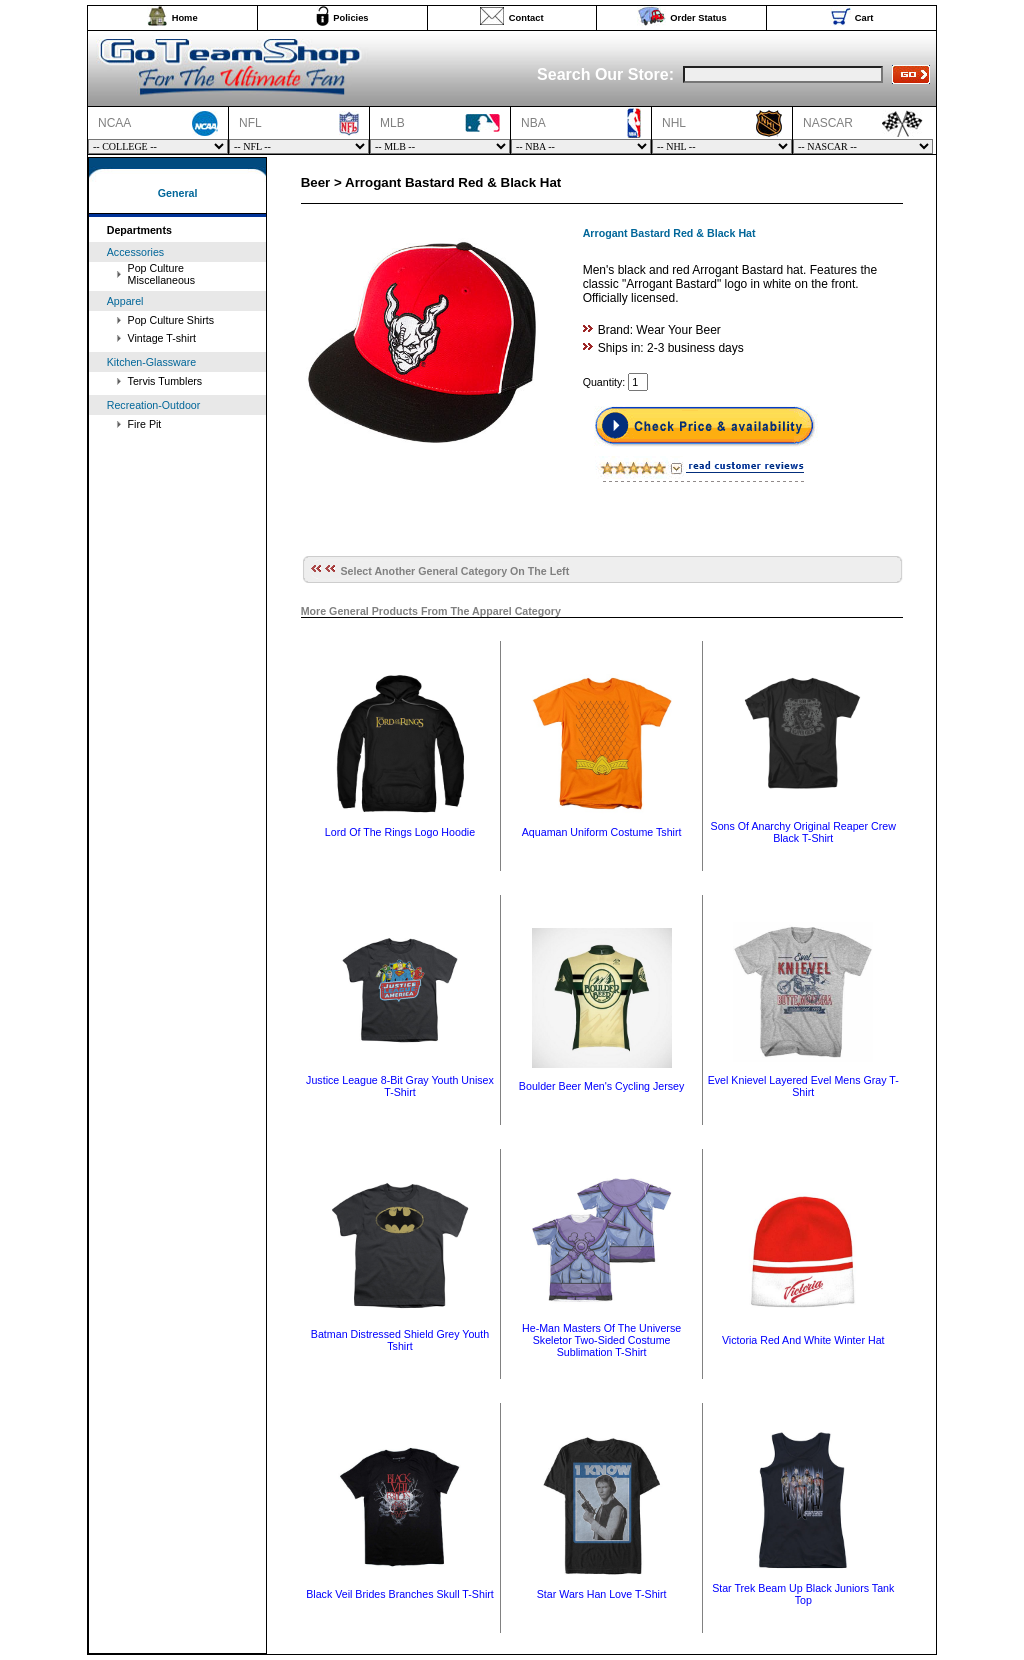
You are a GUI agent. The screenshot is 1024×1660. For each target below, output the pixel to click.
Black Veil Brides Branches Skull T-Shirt (400, 1594)
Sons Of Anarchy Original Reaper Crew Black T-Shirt (803, 832)
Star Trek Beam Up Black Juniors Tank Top (803, 1594)
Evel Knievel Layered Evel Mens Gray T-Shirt (803, 1086)
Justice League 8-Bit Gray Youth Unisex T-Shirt (400, 1086)
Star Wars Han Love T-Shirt (602, 1594)
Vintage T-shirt (162, 338)
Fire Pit (145, 424)
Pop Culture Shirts (171, 320)
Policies (350, 18)
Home (185, 18)
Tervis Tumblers (165, 381)
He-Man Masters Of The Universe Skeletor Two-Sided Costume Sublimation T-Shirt (601, 1340)
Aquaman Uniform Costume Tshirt (602, 832)
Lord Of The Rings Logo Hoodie (400, 832)
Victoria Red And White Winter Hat (803, 1340)
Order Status (698, 18)
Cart (864, 18)
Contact (526, 18)
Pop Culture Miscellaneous (162, 274)
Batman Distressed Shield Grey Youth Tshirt (400, 1340)
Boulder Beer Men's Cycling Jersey (602, 1086)
